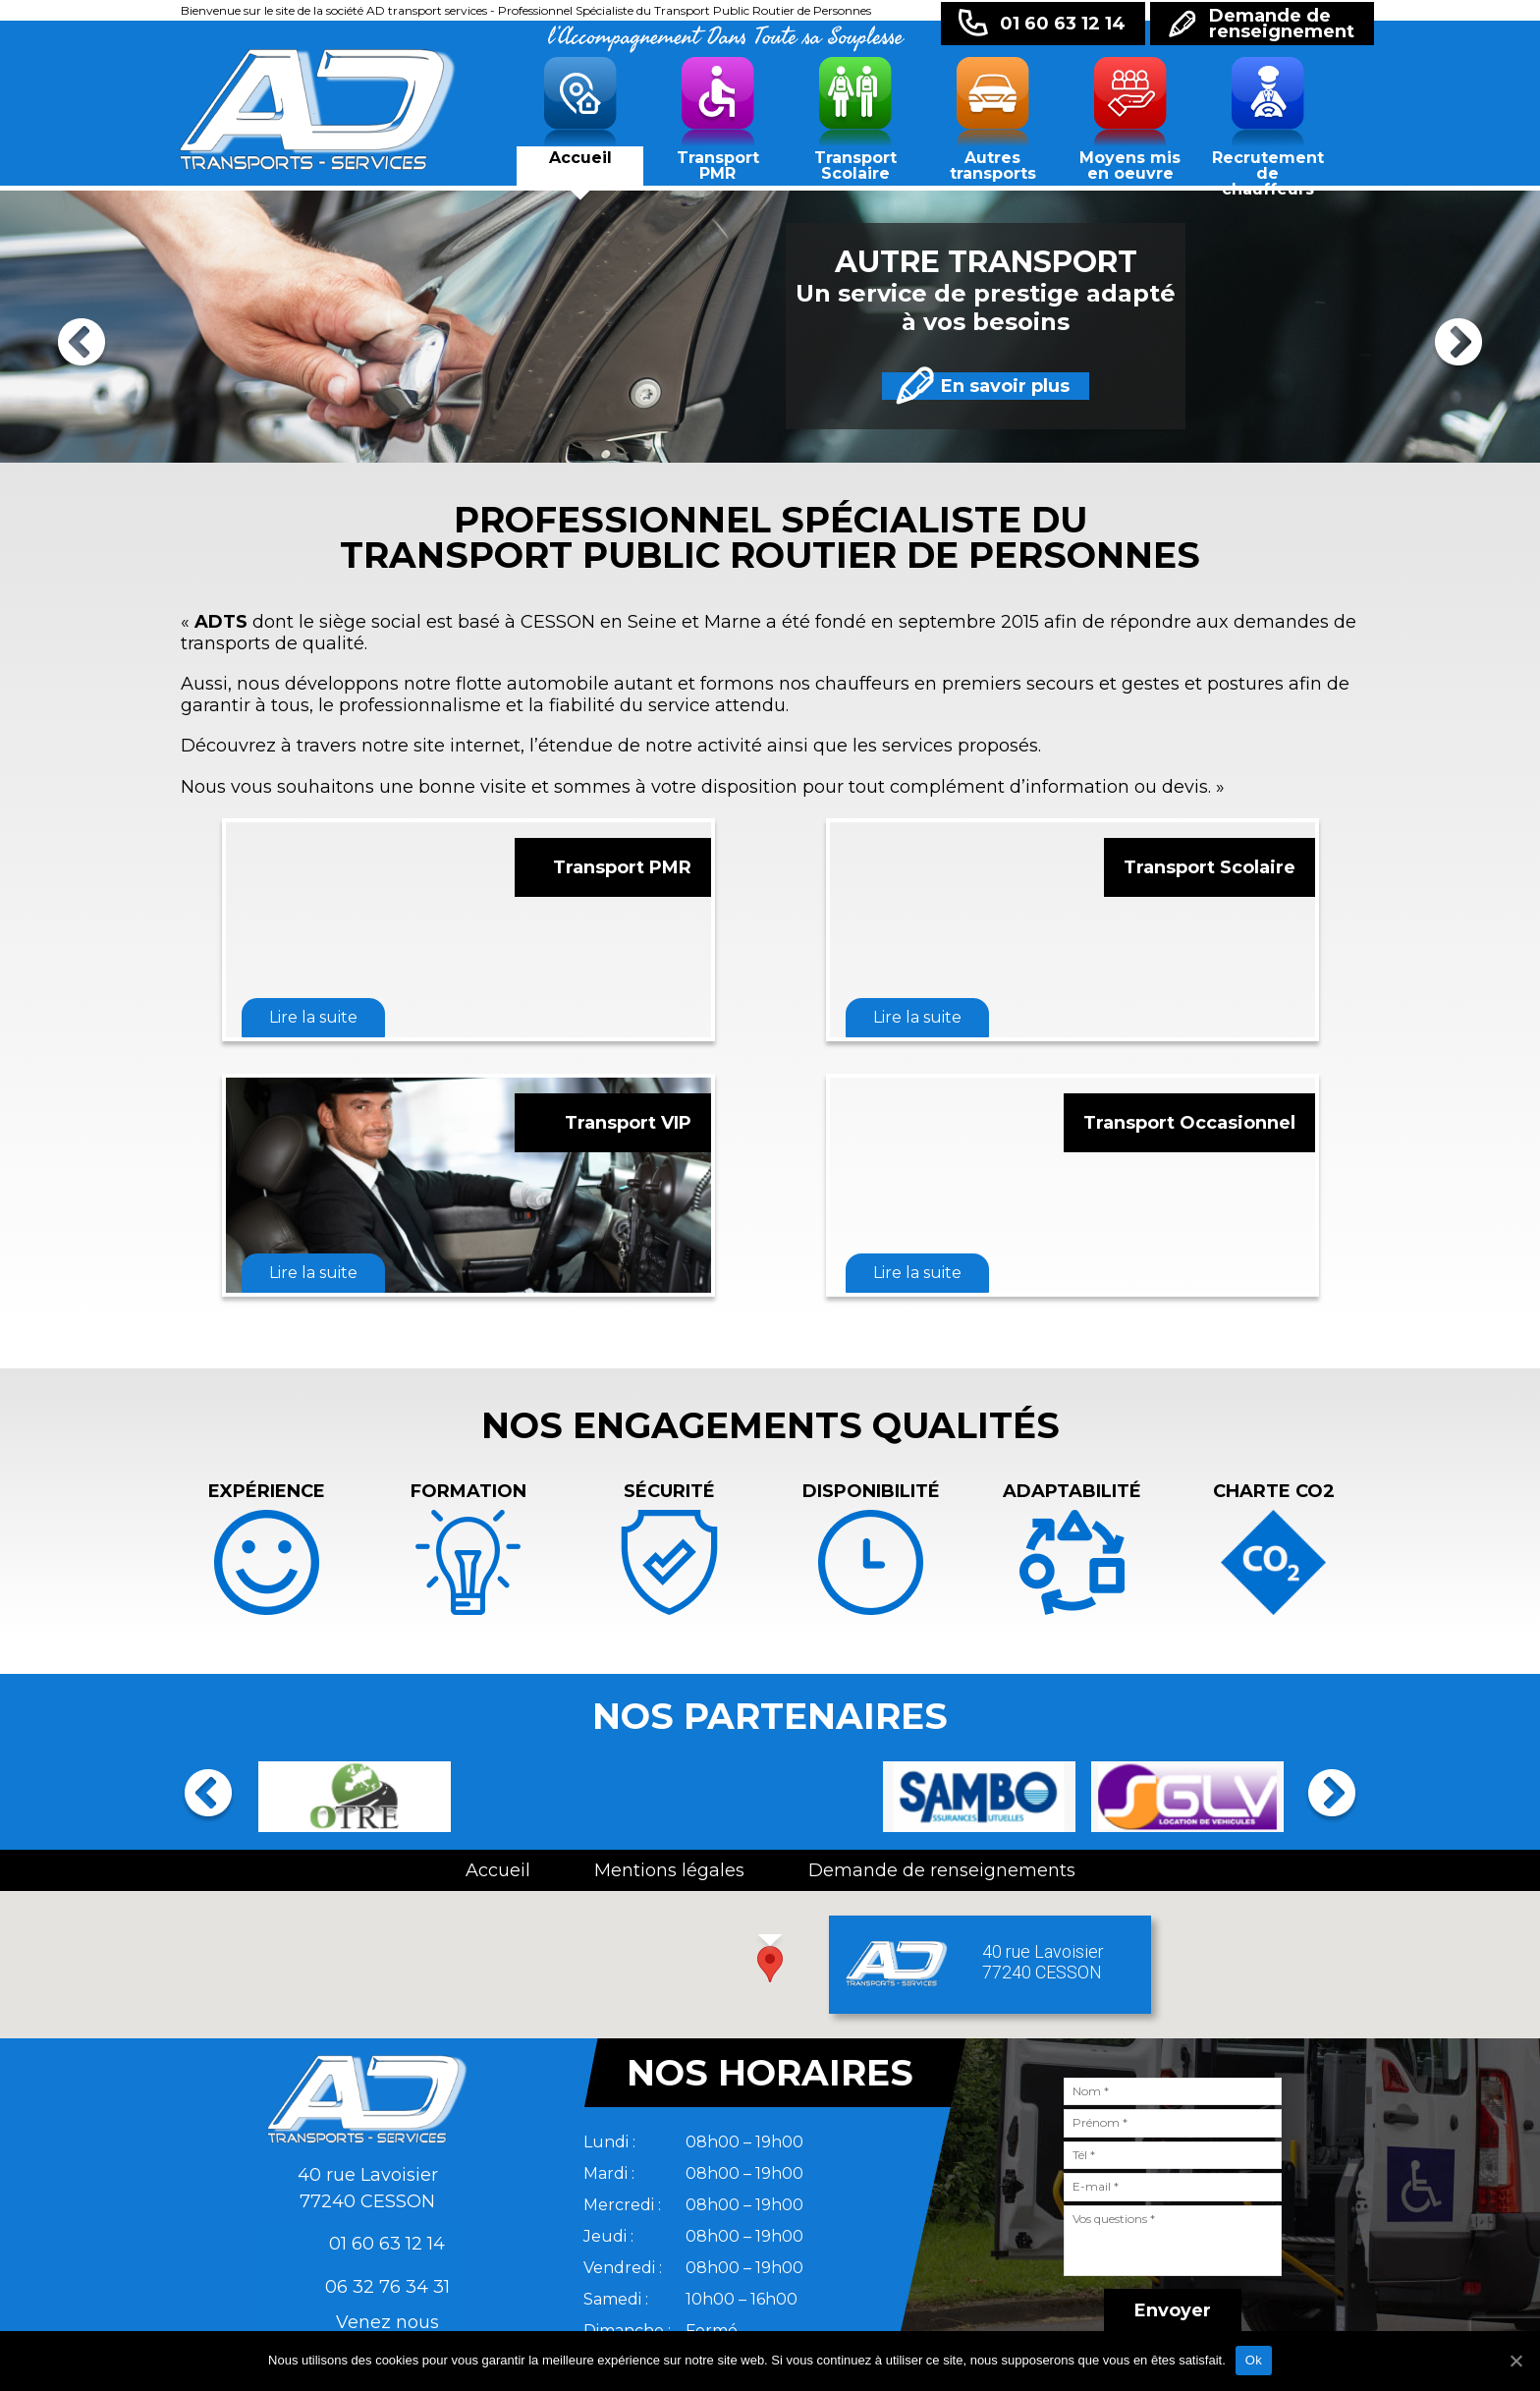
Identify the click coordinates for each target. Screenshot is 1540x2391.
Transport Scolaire (855, 165)
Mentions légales (669, 1870)
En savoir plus (938, 386)
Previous (81, 345)
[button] (770, 1964)
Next (1458, 345)
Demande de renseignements (941, 1870)
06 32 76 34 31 (387, 2287)
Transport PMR (718, 165)
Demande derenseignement (1281, 23)
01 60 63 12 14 (1063, 23)
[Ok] (1515, 2360)
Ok (1253, 2360)
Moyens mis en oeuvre (1130, 165)
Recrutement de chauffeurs (1268, 169)
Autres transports (993, 165)
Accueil (580, 157)
